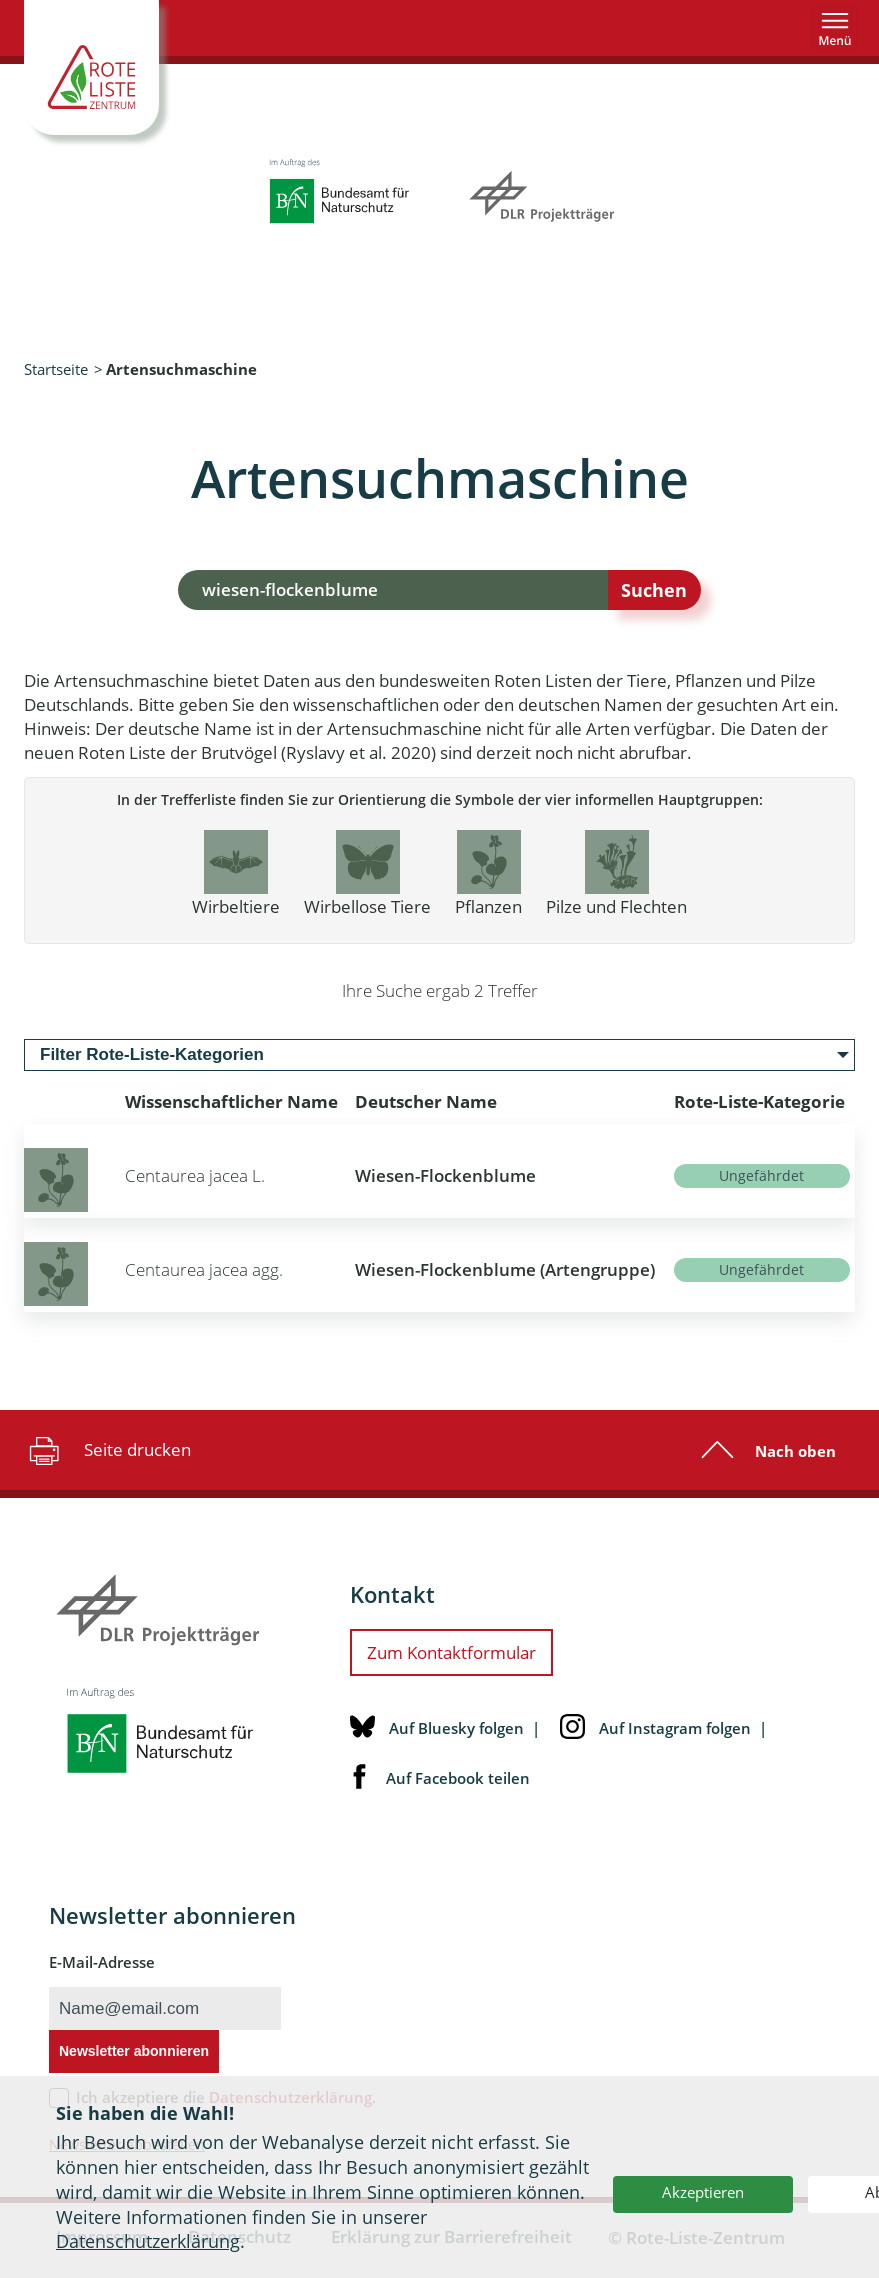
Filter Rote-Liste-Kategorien (152, 1054)
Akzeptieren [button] (703, 2192)
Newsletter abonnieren (134, 2051)
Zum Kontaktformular (451, 1652)
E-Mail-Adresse (102, 1962)
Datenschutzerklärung (148, 2241)
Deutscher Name (426, 1101)
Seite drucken (107, 1450)
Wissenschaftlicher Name (231, 1101)
